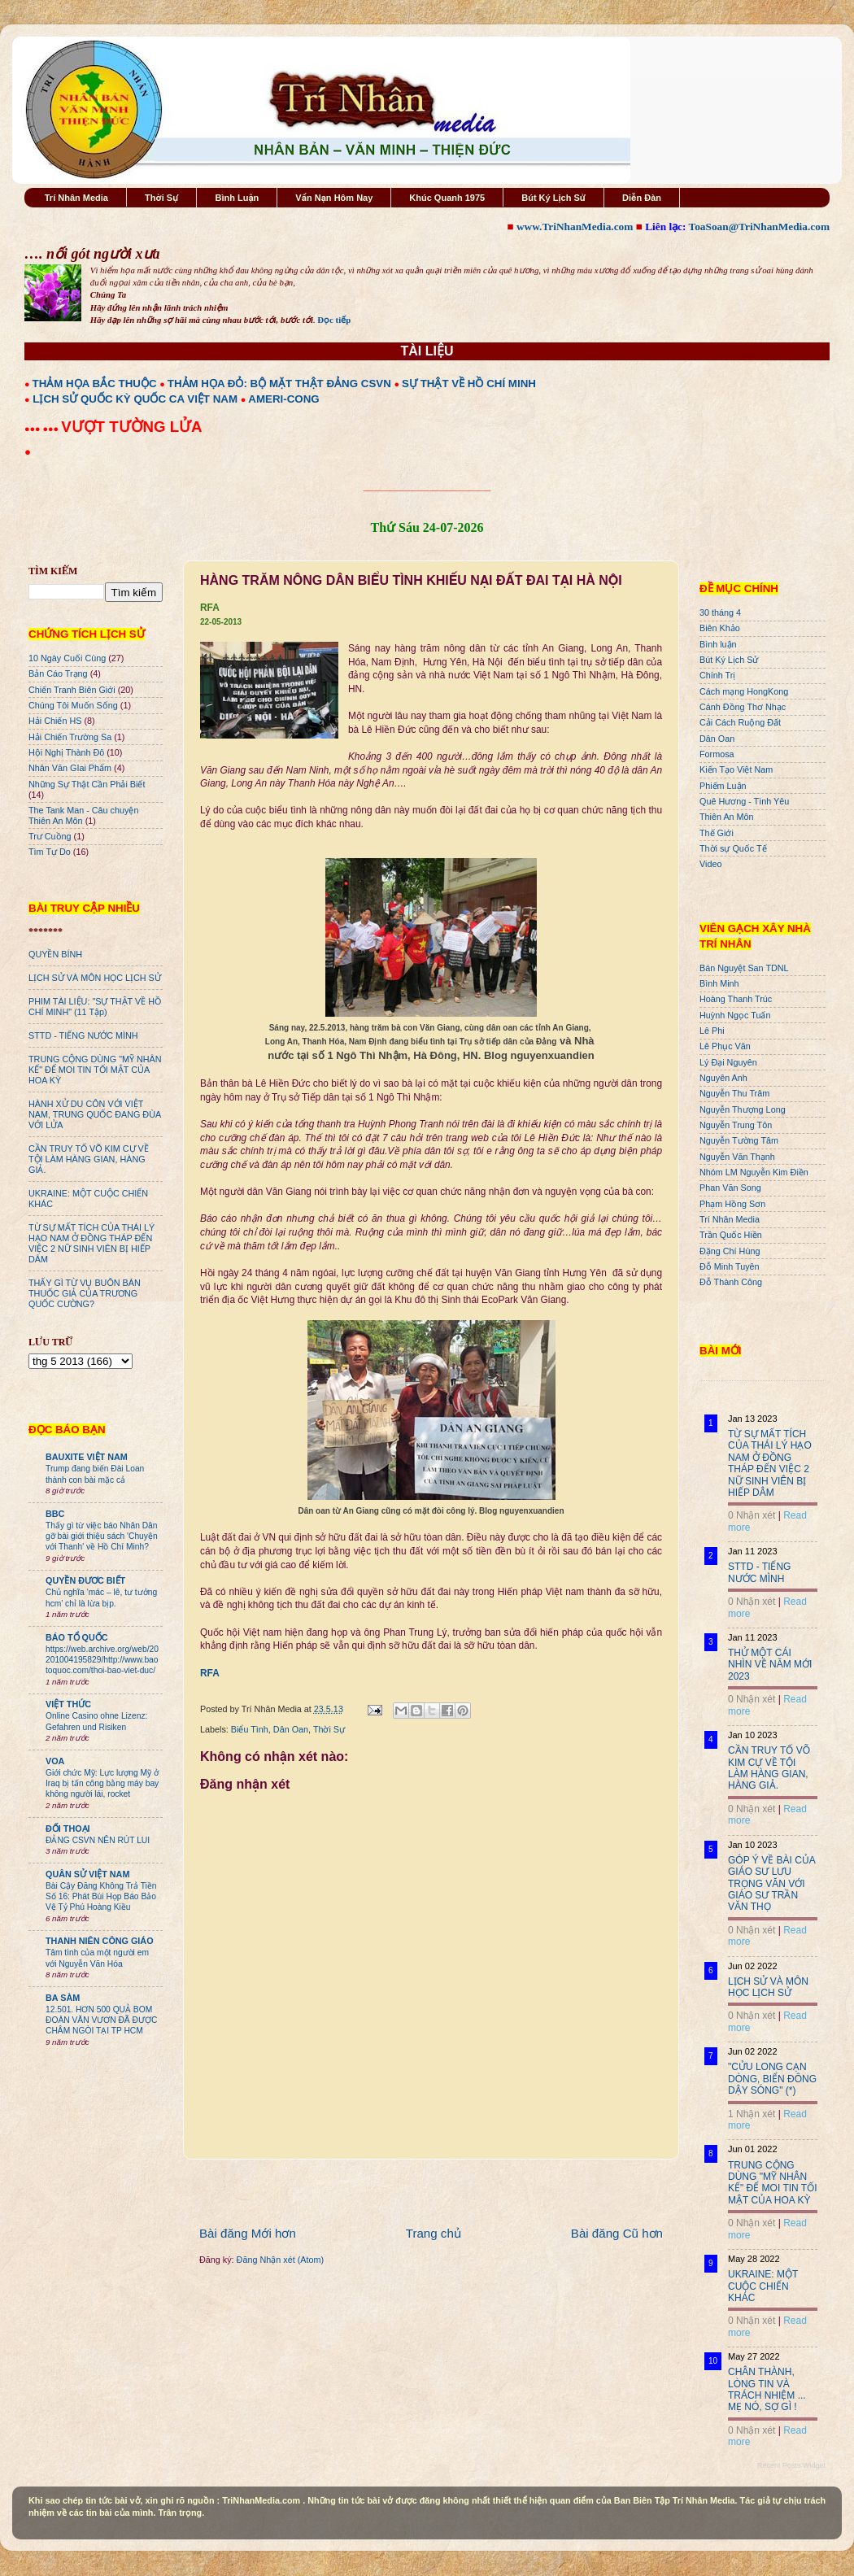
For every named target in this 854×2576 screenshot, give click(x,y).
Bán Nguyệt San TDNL (744, 968)
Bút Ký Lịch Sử (553, 198)
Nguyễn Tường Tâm (738, 1140)
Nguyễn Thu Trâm (734, 1093)
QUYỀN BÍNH (55, 954)
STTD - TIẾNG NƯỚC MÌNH (83, 1035)
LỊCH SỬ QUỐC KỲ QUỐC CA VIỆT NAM (135, 399)
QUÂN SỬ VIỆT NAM (87, 1874)
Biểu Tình (249, 1729)
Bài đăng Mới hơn (247, 2233)
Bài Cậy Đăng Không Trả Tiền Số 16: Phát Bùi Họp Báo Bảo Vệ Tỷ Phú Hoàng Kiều (101, 1896)
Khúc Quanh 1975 (447, 198)
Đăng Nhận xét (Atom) (280, 2259)
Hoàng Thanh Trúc (735, 999)
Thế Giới (716, 833)
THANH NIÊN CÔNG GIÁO (100, 1941)
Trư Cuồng (50, 836)
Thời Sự (161, 198)
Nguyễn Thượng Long (742, 1109)
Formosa (716, 754)
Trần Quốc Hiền (730, 1235)
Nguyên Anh (723, 1078)
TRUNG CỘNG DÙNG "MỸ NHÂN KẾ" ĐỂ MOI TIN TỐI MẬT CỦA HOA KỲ (95, 1069)
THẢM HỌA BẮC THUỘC (95, 383)
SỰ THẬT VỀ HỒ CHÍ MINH (469, 383)
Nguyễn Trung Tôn (735, 1125)
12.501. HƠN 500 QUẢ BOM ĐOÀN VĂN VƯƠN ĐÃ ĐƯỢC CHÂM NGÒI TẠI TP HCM (101, 2020)
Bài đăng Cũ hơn (617, 2233)
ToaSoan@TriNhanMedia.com (759, 226)
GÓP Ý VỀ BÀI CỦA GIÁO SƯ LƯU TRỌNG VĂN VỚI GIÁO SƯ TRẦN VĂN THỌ (771, 1884)
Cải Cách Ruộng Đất (740, 722)
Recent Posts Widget (791, 2465)
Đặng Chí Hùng (729, 1251)
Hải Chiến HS (54, 721)
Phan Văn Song (730, 1187)
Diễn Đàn (641, 198)
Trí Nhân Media (76, 198)
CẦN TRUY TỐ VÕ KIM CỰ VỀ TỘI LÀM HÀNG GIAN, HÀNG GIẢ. (88, 1159)
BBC (55, 1514)
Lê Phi (712, 1030)
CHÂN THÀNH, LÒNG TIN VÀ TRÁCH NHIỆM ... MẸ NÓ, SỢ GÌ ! (767, 2389)
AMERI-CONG (283, 399)
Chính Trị (717, 675)
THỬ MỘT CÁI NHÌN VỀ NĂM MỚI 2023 (770, 1664)
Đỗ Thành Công (730, 1282)
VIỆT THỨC (68, 1704)
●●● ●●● (42, 429)
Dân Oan (290, 1729)
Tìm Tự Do (49, 851)
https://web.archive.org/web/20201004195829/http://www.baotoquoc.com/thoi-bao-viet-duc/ (102, 1660)
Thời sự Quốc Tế (733, 848)
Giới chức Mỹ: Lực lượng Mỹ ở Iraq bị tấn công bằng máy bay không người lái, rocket (102, 1783)
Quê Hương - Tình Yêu (744, 801)
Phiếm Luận (723, 786)
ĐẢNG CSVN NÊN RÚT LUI (98, 1840)
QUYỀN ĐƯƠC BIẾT (85, 1580)
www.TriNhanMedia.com (574, 226)
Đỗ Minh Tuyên (729, 1266)
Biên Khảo (719, 628)
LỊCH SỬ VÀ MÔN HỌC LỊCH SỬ (94, 978)
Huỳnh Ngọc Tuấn (734, 1015)
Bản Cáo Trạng (58, 673)
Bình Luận (237, 198)
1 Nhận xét (751, 2114)
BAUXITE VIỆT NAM (87, 1457)
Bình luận (718, 644)
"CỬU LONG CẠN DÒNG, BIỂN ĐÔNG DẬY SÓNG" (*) (772, 2078)
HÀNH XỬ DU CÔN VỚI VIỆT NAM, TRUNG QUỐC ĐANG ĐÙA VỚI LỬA (94, 1114)
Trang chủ (433, 2233)
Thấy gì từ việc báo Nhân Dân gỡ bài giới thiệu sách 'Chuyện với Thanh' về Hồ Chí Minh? (102, 1536)
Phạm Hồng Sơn (732, 1204)
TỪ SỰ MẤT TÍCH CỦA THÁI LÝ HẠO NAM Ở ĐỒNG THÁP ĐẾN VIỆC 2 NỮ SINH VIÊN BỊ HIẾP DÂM (91, 1243)
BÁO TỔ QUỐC (77, 1637)
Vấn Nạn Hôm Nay (334, 198)
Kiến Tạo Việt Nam (736, 769)
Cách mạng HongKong (743, 691)
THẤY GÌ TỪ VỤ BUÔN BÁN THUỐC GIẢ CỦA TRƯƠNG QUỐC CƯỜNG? (84, 1293)
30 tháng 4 (720, 612)
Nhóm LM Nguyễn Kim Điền (753, 1172)
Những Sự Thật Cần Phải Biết (86, 784)
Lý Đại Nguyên (728, 1062)
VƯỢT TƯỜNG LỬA (131, 426)
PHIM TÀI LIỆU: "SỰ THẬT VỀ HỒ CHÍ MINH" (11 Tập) (94, 1006)
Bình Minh (719, 983)
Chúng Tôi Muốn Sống (73, 705)
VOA (55, 1761)
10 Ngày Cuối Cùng (67, 658)
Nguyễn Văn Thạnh (737, 1157)
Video (710, 864)
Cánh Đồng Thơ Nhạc (742, 707)
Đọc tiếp (334, 320)
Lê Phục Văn (725, 1046)
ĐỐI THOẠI (68, 1828)
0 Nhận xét (751, 1515)
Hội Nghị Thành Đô (66, 752)
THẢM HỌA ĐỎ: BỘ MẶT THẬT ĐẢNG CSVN (279, 383)
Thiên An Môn (726, 817)
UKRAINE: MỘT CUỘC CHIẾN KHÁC (763, 2286)
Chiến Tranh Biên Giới (71, 690)
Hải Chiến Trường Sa (69, 737)
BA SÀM (63, 1998)
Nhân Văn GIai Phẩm (69, 768)
